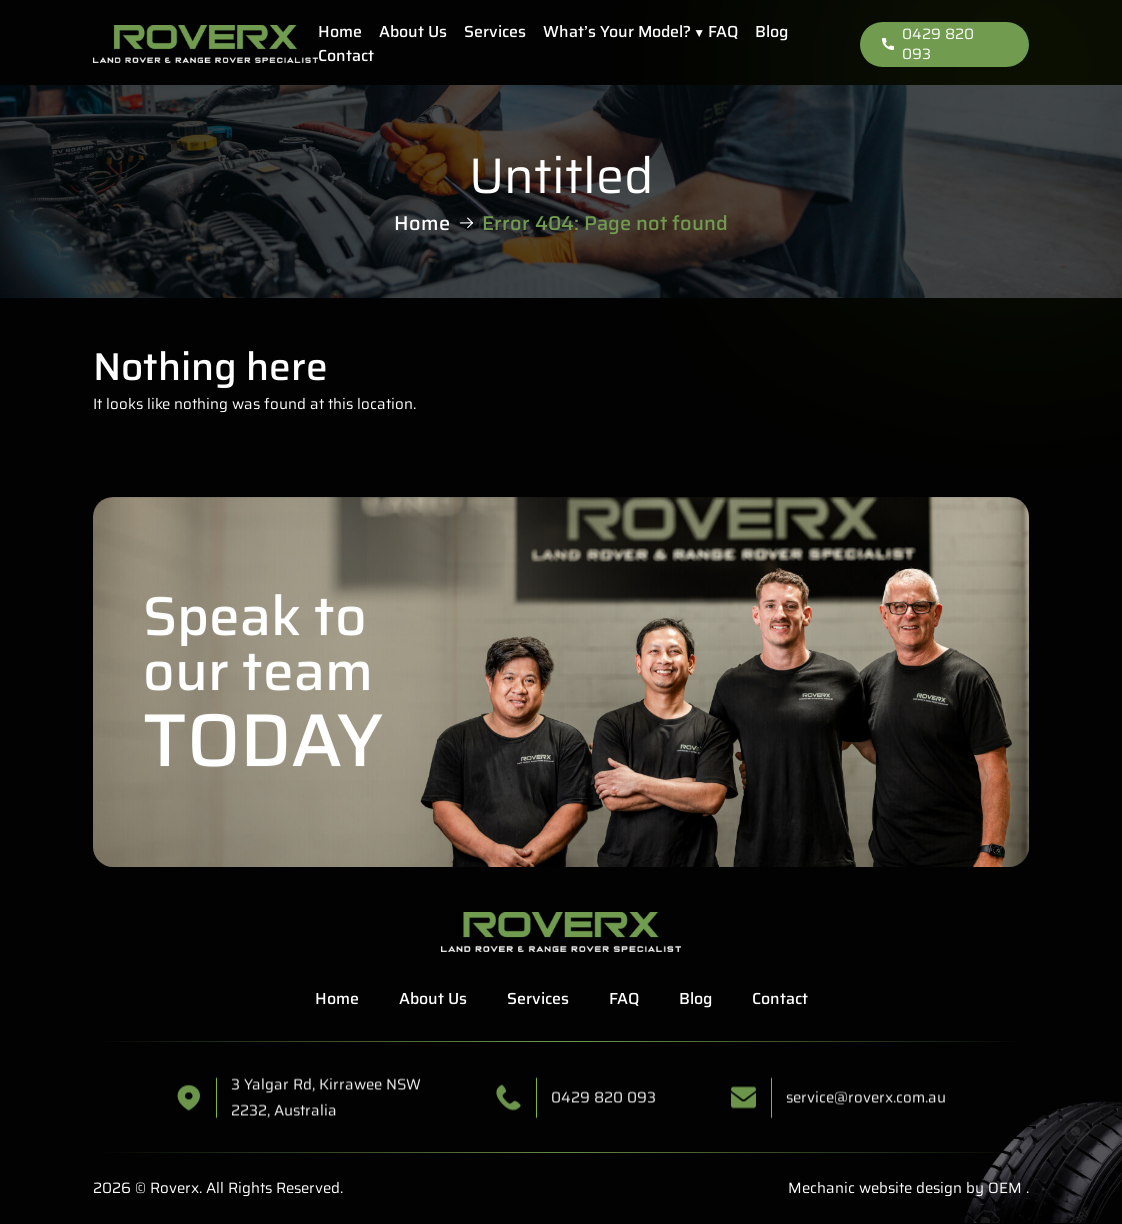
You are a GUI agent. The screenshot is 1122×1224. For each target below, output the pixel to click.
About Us (413, 31)
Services (495, 31)
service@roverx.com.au (866, 1114)
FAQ (723, 31)
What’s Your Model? (617, 31)
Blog (771, 31)
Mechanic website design (875, 1188)
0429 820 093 (928, 44)
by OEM (992, 1188)
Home (340, 31)
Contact (346, 55)
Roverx (174, 1188)
